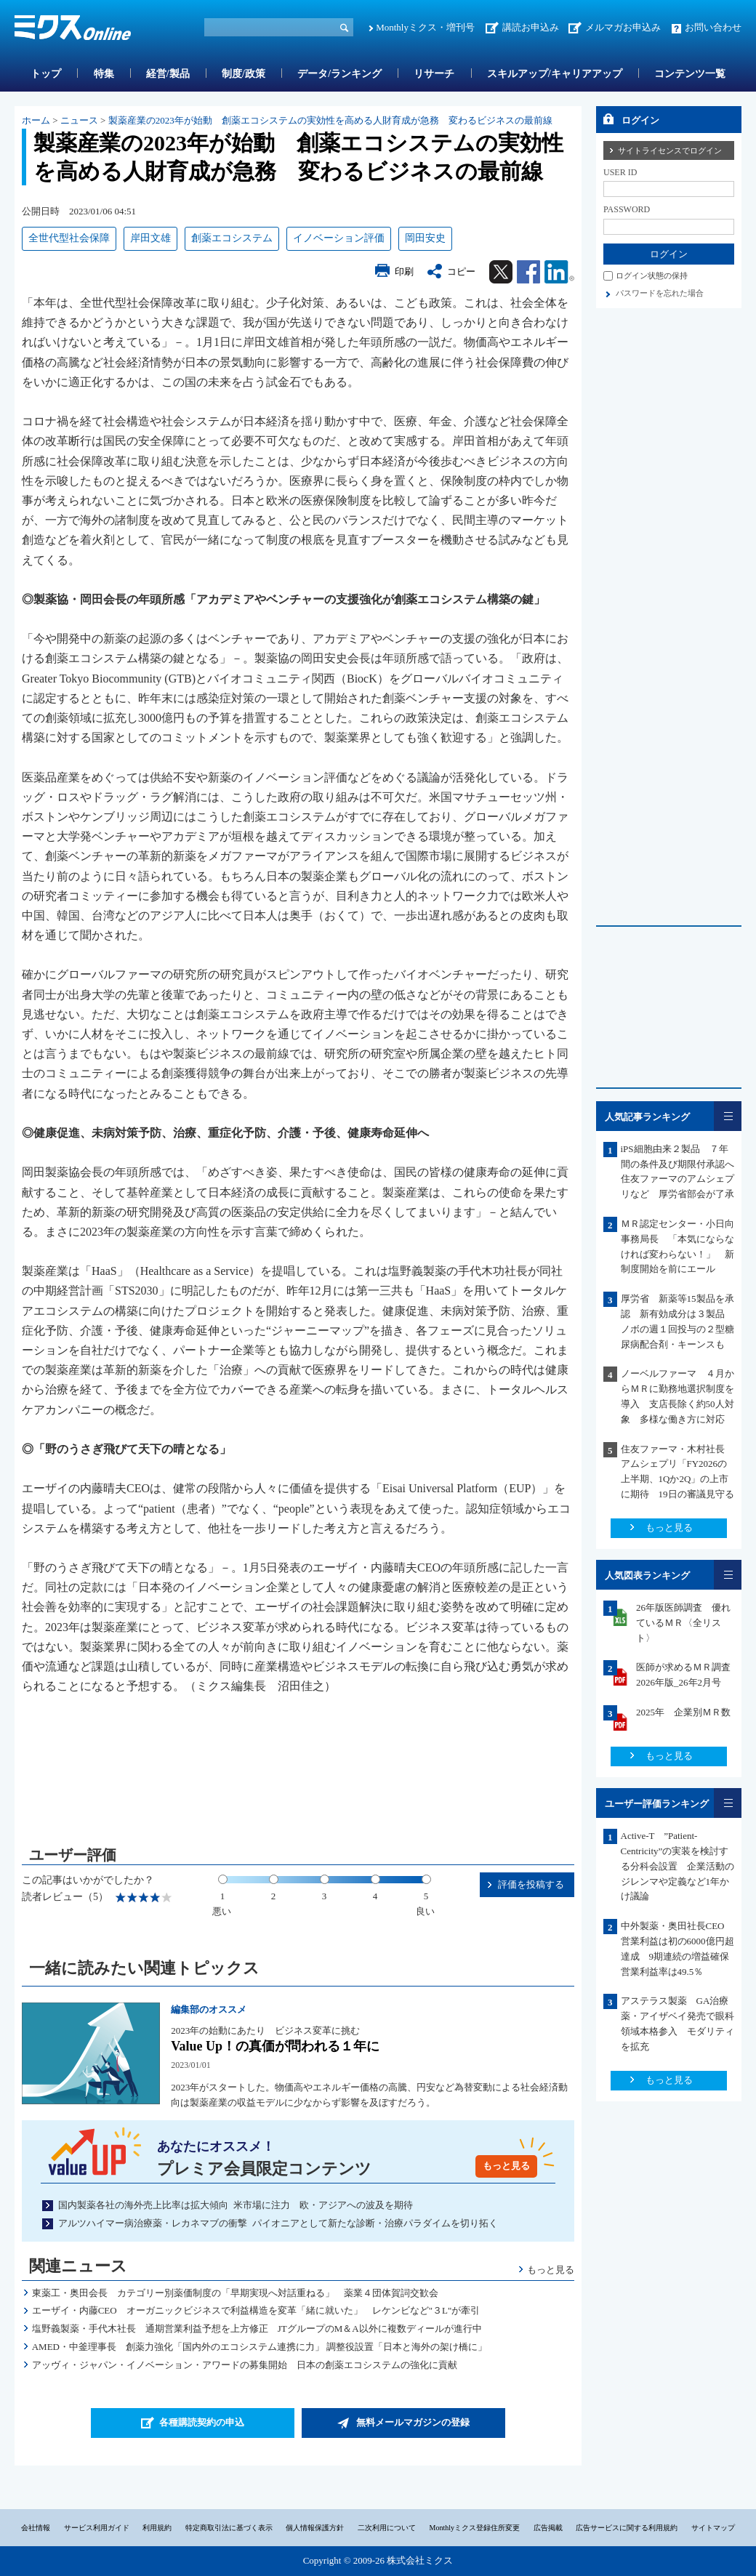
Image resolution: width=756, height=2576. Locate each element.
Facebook (528, 271)
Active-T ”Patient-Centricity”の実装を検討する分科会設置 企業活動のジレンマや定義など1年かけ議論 (677, 1865)
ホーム (36, 120)
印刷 (404, 271)
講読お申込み (530, 27)
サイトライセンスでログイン (670, 150)
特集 (104, 73)
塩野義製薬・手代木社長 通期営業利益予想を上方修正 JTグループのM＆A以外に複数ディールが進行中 (257, 2328)
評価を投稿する (531, 1884)
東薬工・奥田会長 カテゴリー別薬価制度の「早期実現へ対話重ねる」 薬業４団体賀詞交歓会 (235, 2292)
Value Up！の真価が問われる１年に (275, 2046)
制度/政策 (243, 73)
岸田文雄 (150, 238)
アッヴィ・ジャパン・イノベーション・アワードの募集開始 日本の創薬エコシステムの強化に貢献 (244, 2364)
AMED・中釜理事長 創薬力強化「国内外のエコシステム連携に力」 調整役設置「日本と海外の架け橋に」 (260, 2346)
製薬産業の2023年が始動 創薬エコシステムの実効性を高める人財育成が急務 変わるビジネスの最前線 (330, 120)
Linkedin (559, 271)
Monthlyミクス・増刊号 (425, 27)
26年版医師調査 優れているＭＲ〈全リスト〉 (683, 1622)
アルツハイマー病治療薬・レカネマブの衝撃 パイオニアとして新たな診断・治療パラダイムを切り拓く (278, 2223)
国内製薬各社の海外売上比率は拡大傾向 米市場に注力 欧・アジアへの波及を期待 (235, 2204)
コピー (461, 271)
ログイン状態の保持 (652, 275)
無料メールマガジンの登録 (413, 2422)
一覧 (727, 1116)
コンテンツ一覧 (689, 73)
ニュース (79, 120)
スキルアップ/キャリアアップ (554, 73)
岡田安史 (425, 238)
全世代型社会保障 (69, 238)
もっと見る (506, 2165)
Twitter (500, 271)
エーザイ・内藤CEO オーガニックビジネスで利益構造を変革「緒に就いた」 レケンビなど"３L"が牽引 (256, 2310)
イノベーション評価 (339, 238)
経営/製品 (168, 73)
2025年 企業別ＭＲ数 (683, 1712)
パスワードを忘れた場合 (660, 293)
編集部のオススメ (208, 2009)
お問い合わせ (713, 27)
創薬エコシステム (232, 238)
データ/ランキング (339, 73)
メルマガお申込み (623, 27)
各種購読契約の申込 (201, 2422)
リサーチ (434, 73)
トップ (46, 73)
